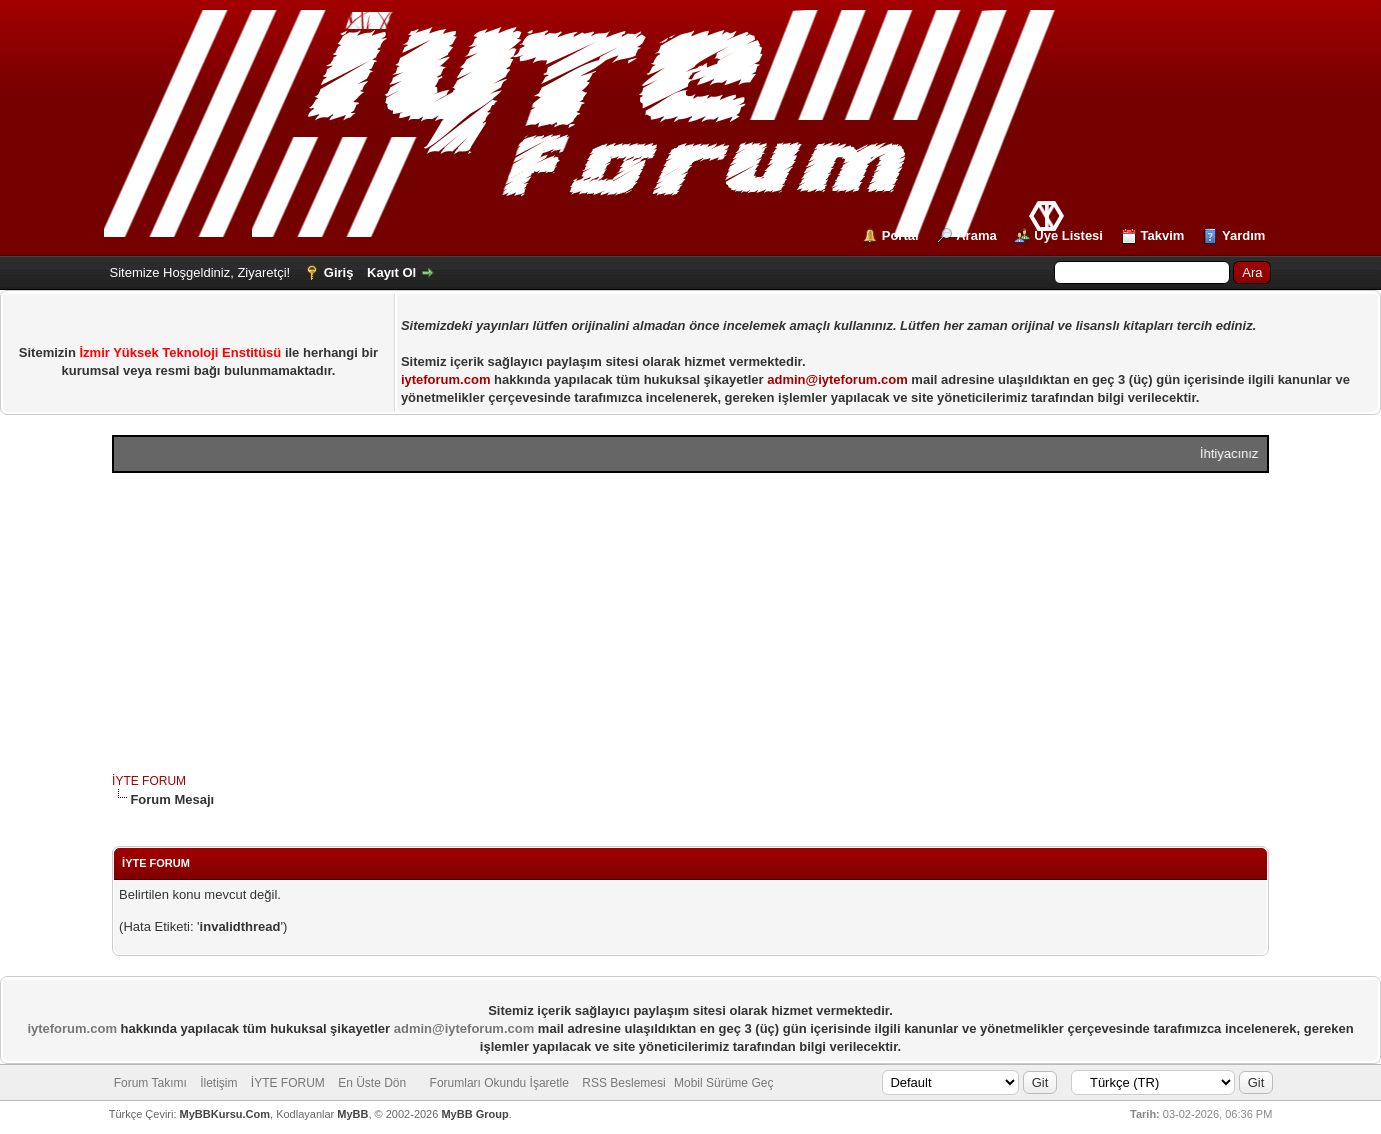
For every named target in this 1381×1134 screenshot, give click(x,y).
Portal (900, 235)
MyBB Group (474, 1114)
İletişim (218, 1083)
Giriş (339, 272)
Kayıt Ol (391, 272)
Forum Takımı (150, 1083)
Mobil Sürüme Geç (723, 1083)
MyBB (352, 1114)
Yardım (1243, 235)
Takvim (1163, 235)
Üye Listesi (1068, 235)
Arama (976, 235)
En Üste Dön (372, 1083)
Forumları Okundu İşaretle (499, 1083)
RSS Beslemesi (623, 1083)
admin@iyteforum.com (837, 379)
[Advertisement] (690, 623)
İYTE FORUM (149, 781)
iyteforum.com (446, 379)
